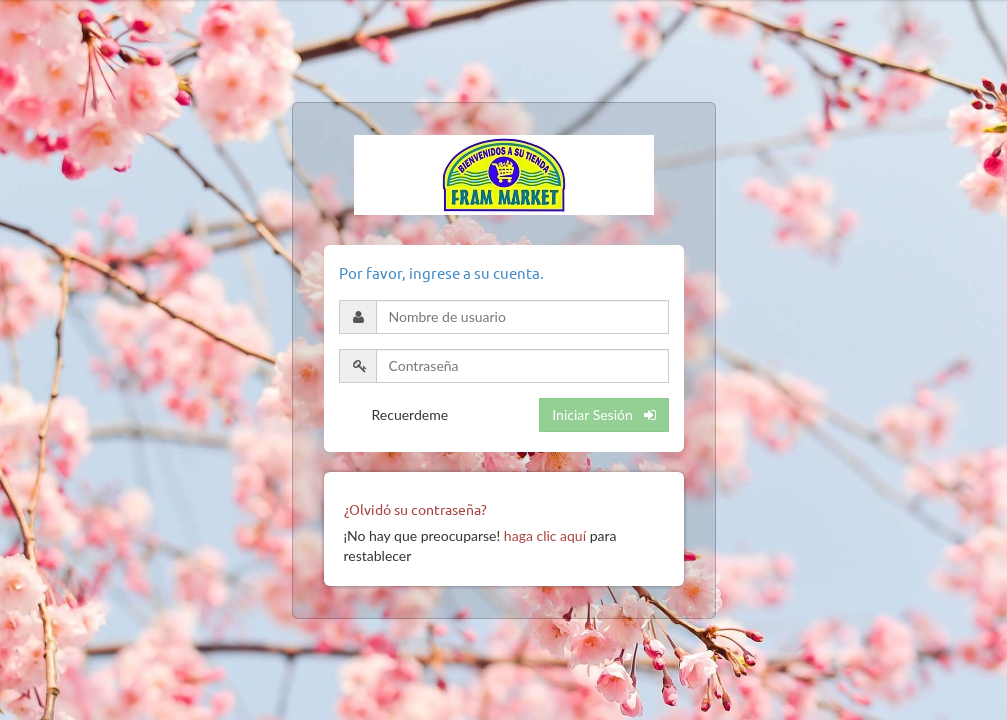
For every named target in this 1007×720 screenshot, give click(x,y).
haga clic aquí (545, 535)
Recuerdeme (410, 414)
